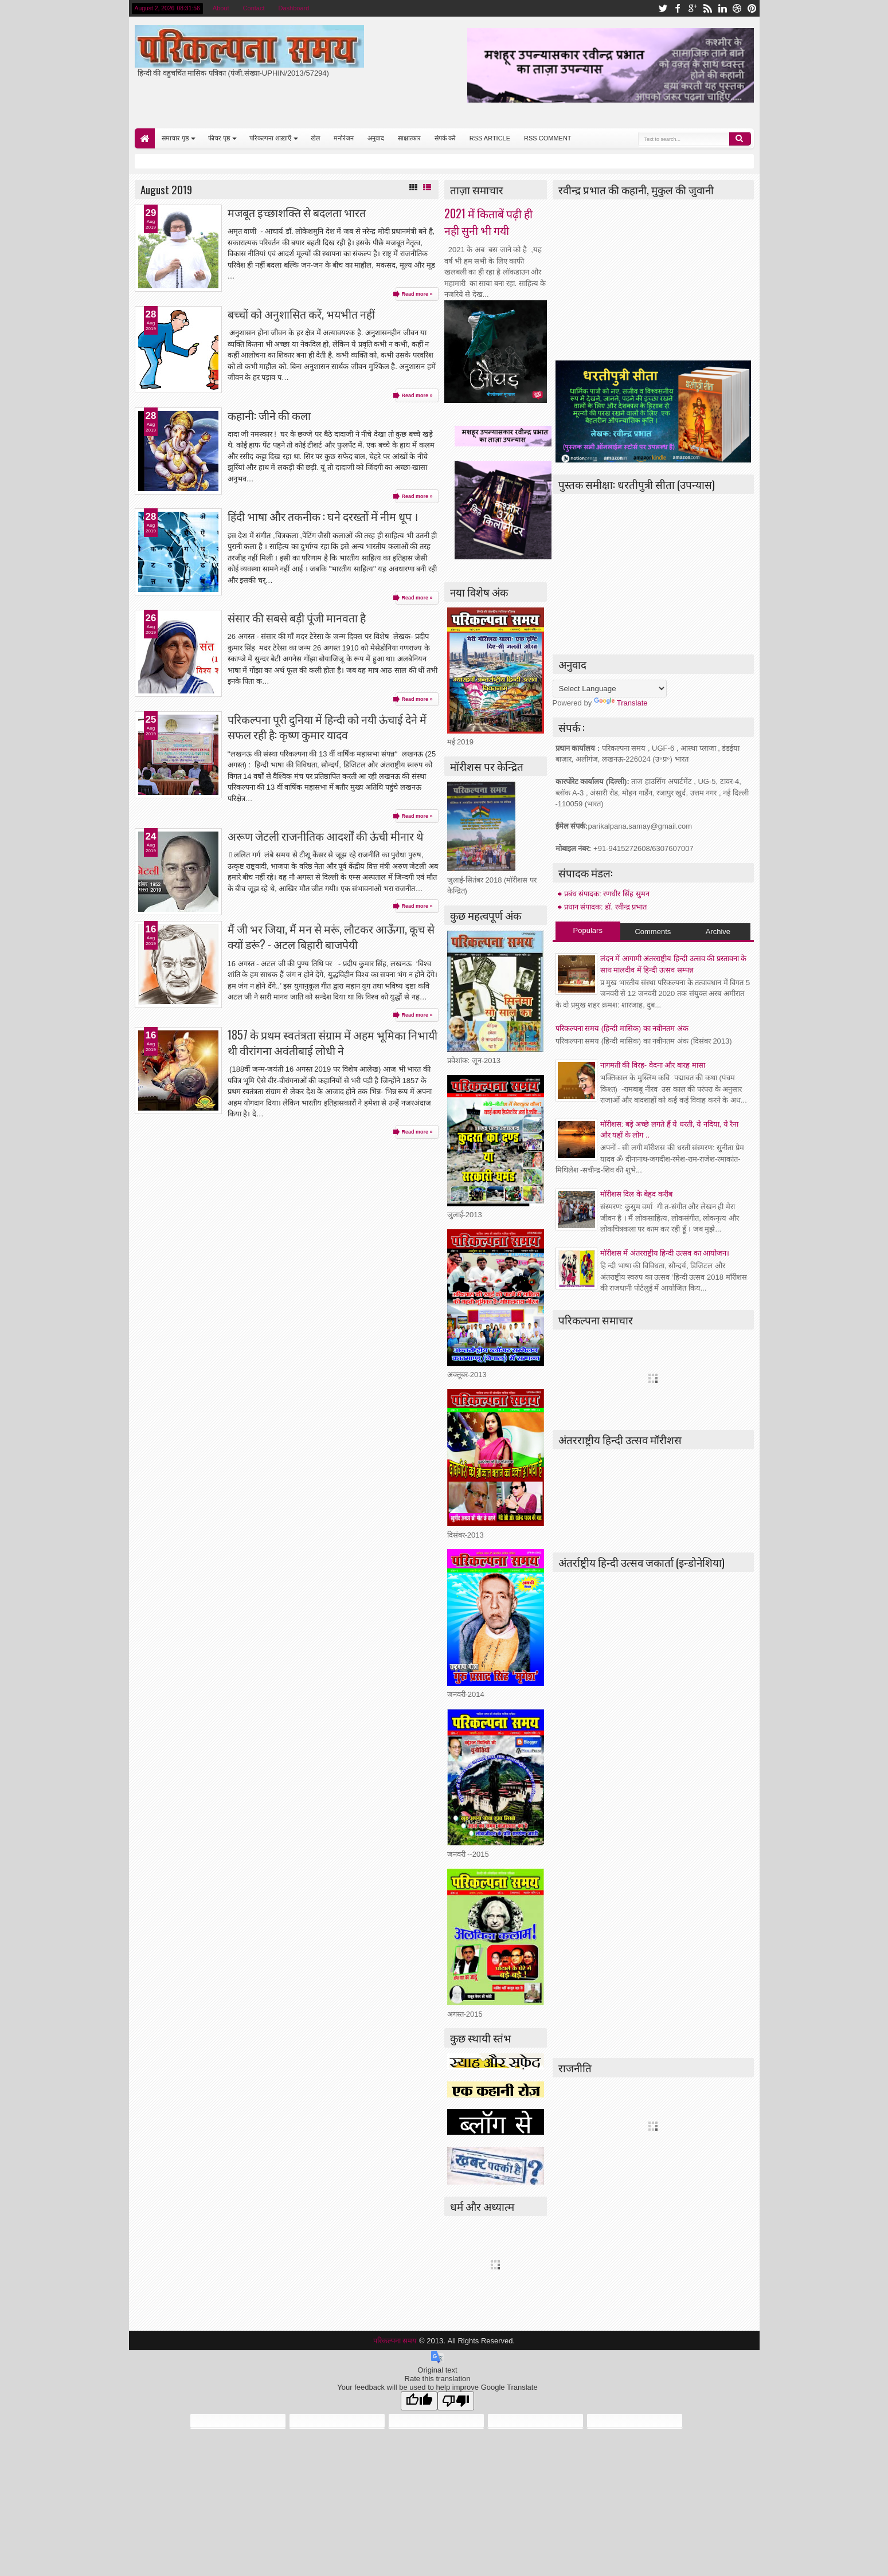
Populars (588, 930)
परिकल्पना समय (396, 2340)
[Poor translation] (455, 2400)
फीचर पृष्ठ (219, 138)
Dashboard (294, 8)
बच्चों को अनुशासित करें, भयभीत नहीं (301, 313)
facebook (677, 8)
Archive (718, 931)
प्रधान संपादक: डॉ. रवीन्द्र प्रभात (605, 907)
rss (707, 8)
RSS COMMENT (548, 138)
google (692, 8)
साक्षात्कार (409, 138)
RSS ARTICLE (490, 138)
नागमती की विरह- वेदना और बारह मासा (652, 1065)
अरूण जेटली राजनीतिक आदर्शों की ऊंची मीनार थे (325, 836)
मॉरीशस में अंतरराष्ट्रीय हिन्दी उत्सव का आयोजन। (665, 1253)
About (221, 8)
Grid (413, 187)
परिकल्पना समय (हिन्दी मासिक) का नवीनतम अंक (622, 1028)
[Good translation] (419, 2400)
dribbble (737, 8)
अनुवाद (375, 138)
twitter (662, 8)
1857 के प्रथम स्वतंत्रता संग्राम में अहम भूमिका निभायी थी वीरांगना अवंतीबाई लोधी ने (332, 1042)
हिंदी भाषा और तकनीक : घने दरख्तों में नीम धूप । (323, 516)
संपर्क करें (445, 138)
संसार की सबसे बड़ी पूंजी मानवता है (297, 617)
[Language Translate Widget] (610, 688)
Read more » (416, 294)
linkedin (722, 8)
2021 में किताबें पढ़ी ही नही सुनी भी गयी (488, 221)
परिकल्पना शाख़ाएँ (270, 138)
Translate (621, 703)
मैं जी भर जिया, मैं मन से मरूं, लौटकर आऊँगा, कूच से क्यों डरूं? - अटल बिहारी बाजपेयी (331, 936)
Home (145, 138)
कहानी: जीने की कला (269, 415)
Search (740, 139)
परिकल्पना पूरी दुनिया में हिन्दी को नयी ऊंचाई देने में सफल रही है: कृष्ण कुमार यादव (327, 727)
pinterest (752, 8)
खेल (315, 138)
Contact (254, 8)
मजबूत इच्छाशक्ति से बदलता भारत (297, 212)
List (427, 187)
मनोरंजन (344, 138)
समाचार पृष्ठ (175, 138)
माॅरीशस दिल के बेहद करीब (636, 1194)
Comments (653, 931)
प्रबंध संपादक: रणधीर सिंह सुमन (607, 893)
